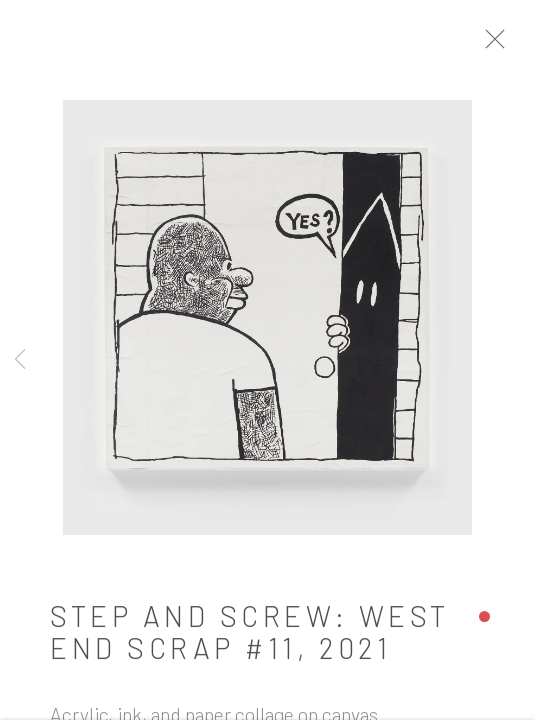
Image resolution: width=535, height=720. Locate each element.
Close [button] (504, 45)
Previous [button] (20, 360)
